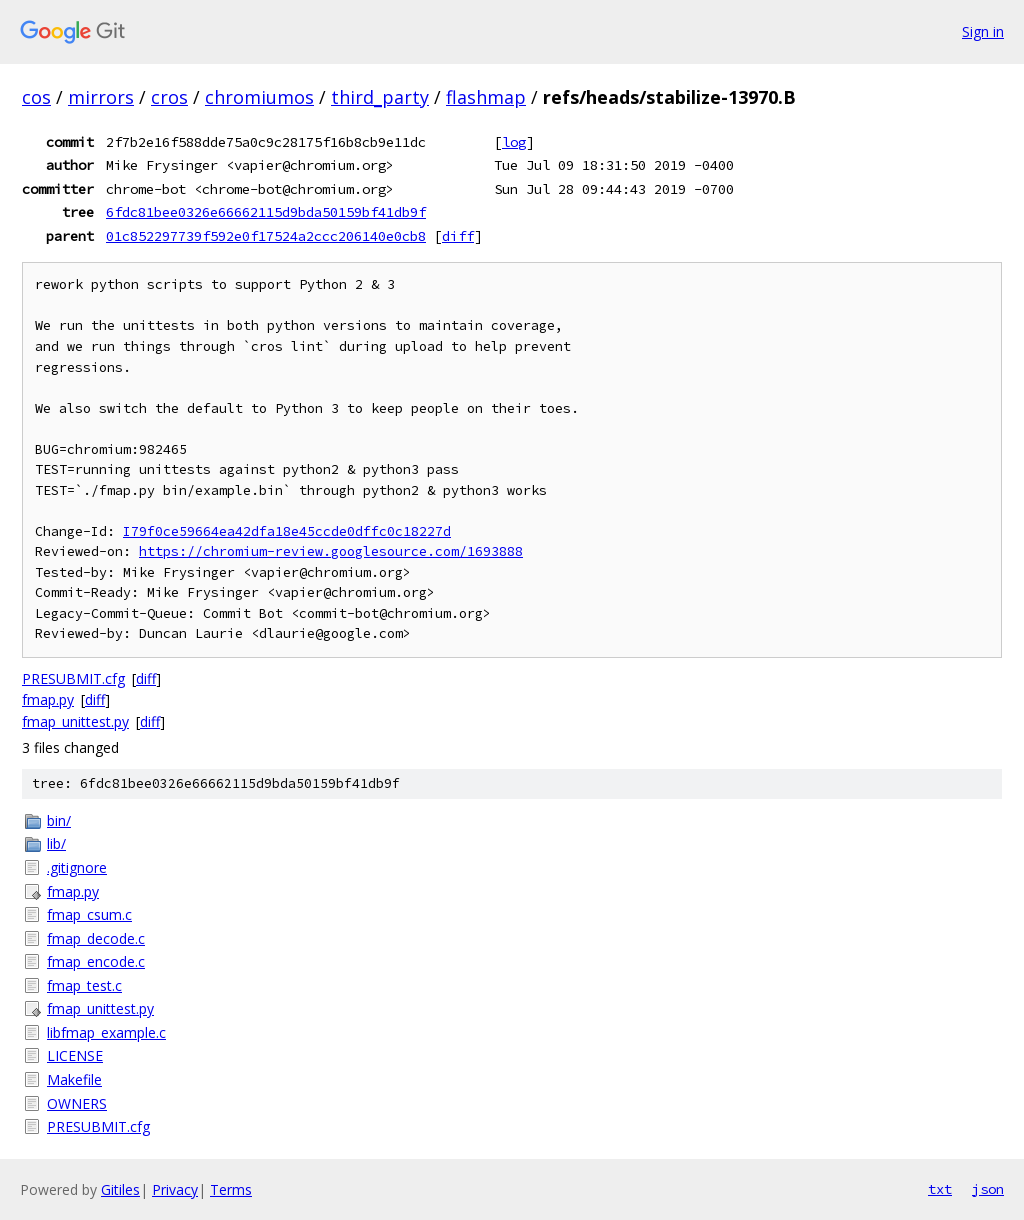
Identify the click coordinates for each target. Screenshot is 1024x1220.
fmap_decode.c (96, 938)
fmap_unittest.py (75, 721)
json (988, 1189)
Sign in (983, 31)
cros (169, 97)
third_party (380, 97)
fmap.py (48, 699)
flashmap (486, 97)
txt (940, 1189)
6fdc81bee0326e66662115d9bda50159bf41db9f (266, 212)
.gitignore (77, 867)
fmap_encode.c (96, 961)
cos (36, 97)
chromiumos (259, 97)
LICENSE (75, 1055)
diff (458, 236)
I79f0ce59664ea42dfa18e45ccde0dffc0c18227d (287, 531)
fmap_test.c (84, 985)
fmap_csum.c (89, 914)
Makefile (74, 1079)
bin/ (59, 820)
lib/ (56, 843)
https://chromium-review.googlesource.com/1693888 (331, 551)
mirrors (101, 97)
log (514, 142)
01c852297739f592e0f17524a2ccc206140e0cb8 (266, 236)
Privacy (175, 1189)
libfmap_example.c (106, 1032)
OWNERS (77, 1103)
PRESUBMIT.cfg (73, 678)
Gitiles (120, 1189)
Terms (231, 1189)
